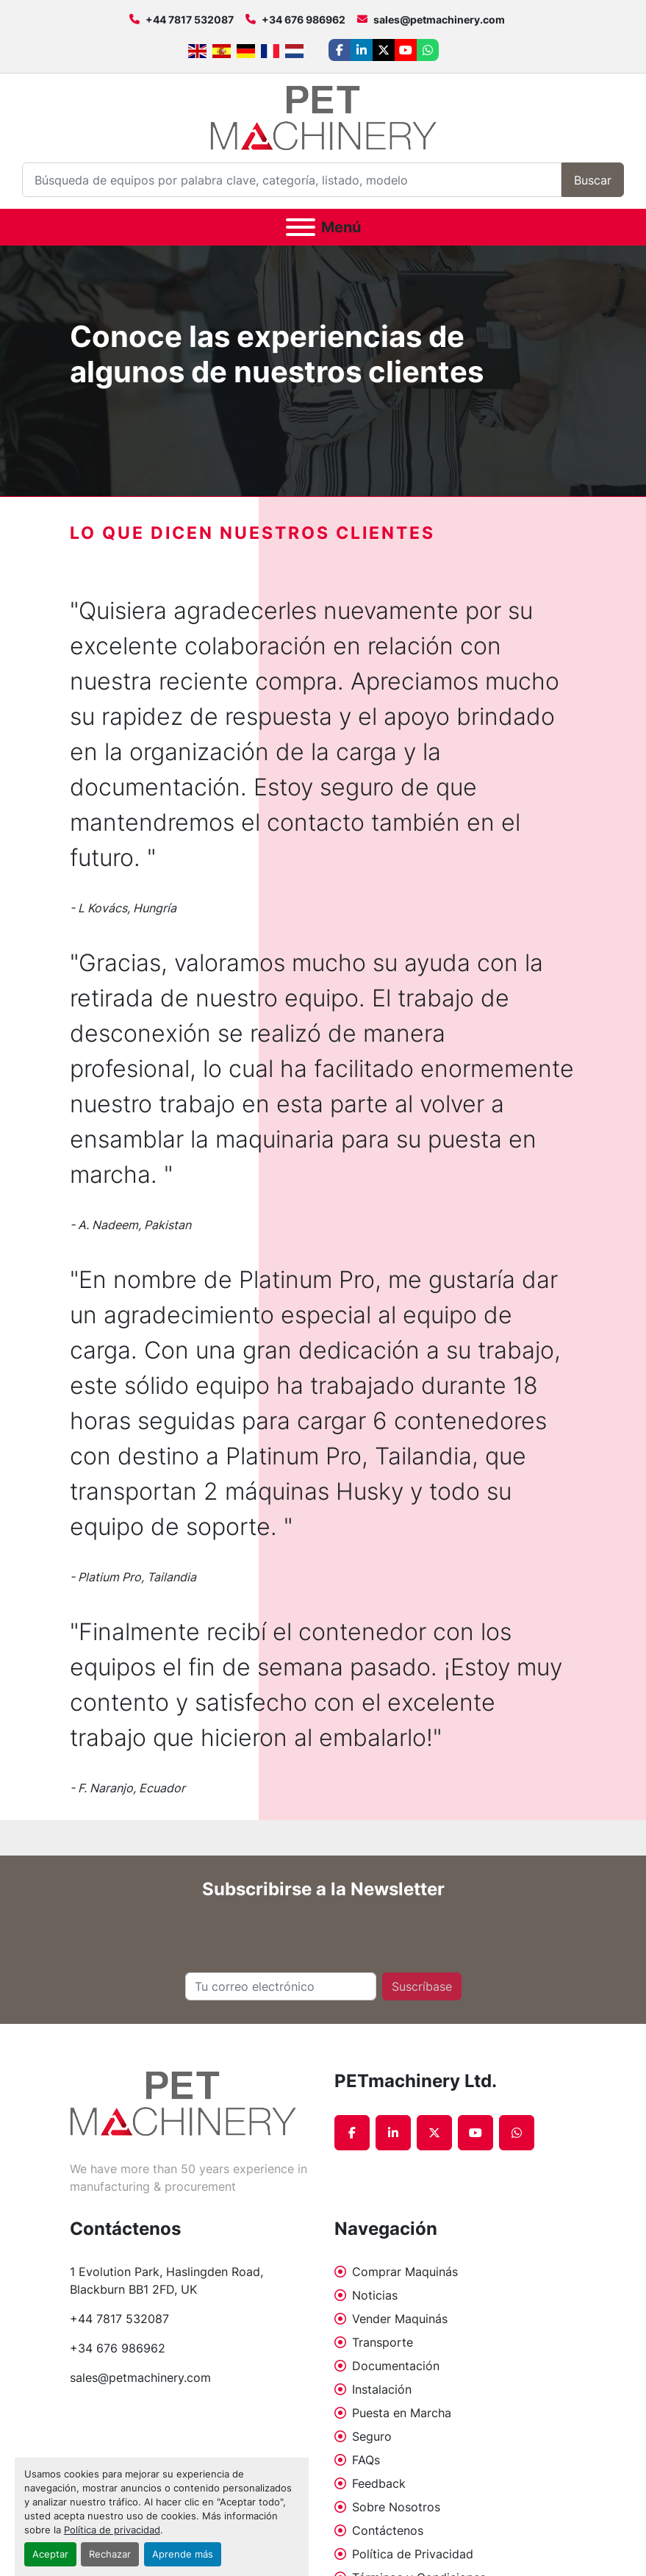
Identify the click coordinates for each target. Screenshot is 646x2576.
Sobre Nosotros (396, 2507)
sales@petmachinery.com (439, 19)
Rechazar (110, 2554)
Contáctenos (387, 2530)
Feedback (379, 2483)
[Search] (291, 179)
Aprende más (182, 2554)
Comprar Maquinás (405, 2271)
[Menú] (300, 227)
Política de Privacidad (412, 2554)
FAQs (366, 2459)
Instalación (382, 2389)
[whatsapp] (428, 50)
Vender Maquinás (400, 2318)
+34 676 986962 (303, 19)
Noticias (375, 2295)
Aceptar (50, 2554)
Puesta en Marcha (401, 2412)
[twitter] (384, 50)
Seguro (372, 2436)
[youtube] (406, 50)
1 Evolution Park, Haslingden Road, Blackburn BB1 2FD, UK (168, 2280)
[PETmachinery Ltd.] (183, 2101)
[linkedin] (362, 50)
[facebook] (340, 50)
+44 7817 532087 (190, 19)
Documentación (395, 2365)
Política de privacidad (112, 2530)
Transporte (382, 2342)
